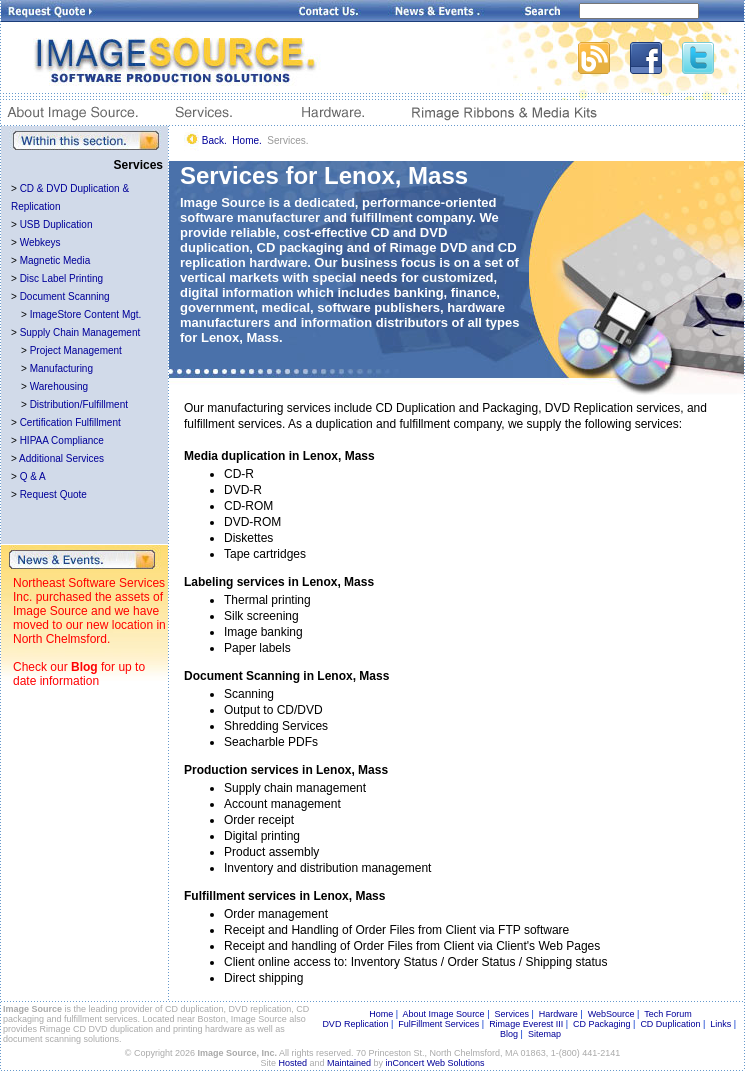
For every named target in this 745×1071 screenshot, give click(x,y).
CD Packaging (602, 1024)
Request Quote (53, 494)
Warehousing (59, 386)
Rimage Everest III (526, 1024)
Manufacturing (61, 368)
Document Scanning (65, 296)
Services (511, 1014)
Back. (214, 140)
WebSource (611, 1014)
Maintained (349, 1063)
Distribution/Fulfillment (79, 404)
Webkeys (40, 242)
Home (381, 1014)
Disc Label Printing (61, 278)
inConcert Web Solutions (435, 1063)
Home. (246, 140)
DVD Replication (355, 1024)
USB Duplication (56, 224)
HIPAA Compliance (62, 440)
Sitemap (544, 1034)
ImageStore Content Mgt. (86, 314)
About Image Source (444, 1014)
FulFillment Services (438, 1024)
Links (720, 1024)
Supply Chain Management (80, 332)
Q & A (33, 476)
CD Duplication (670, 1024)
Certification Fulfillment (70, 422)
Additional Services (61, 458)
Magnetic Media (55, 260)
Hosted (293, 1063)
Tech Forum (668, 1014)
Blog (84, 667)
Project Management (76, 350)
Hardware (558, 1014)
